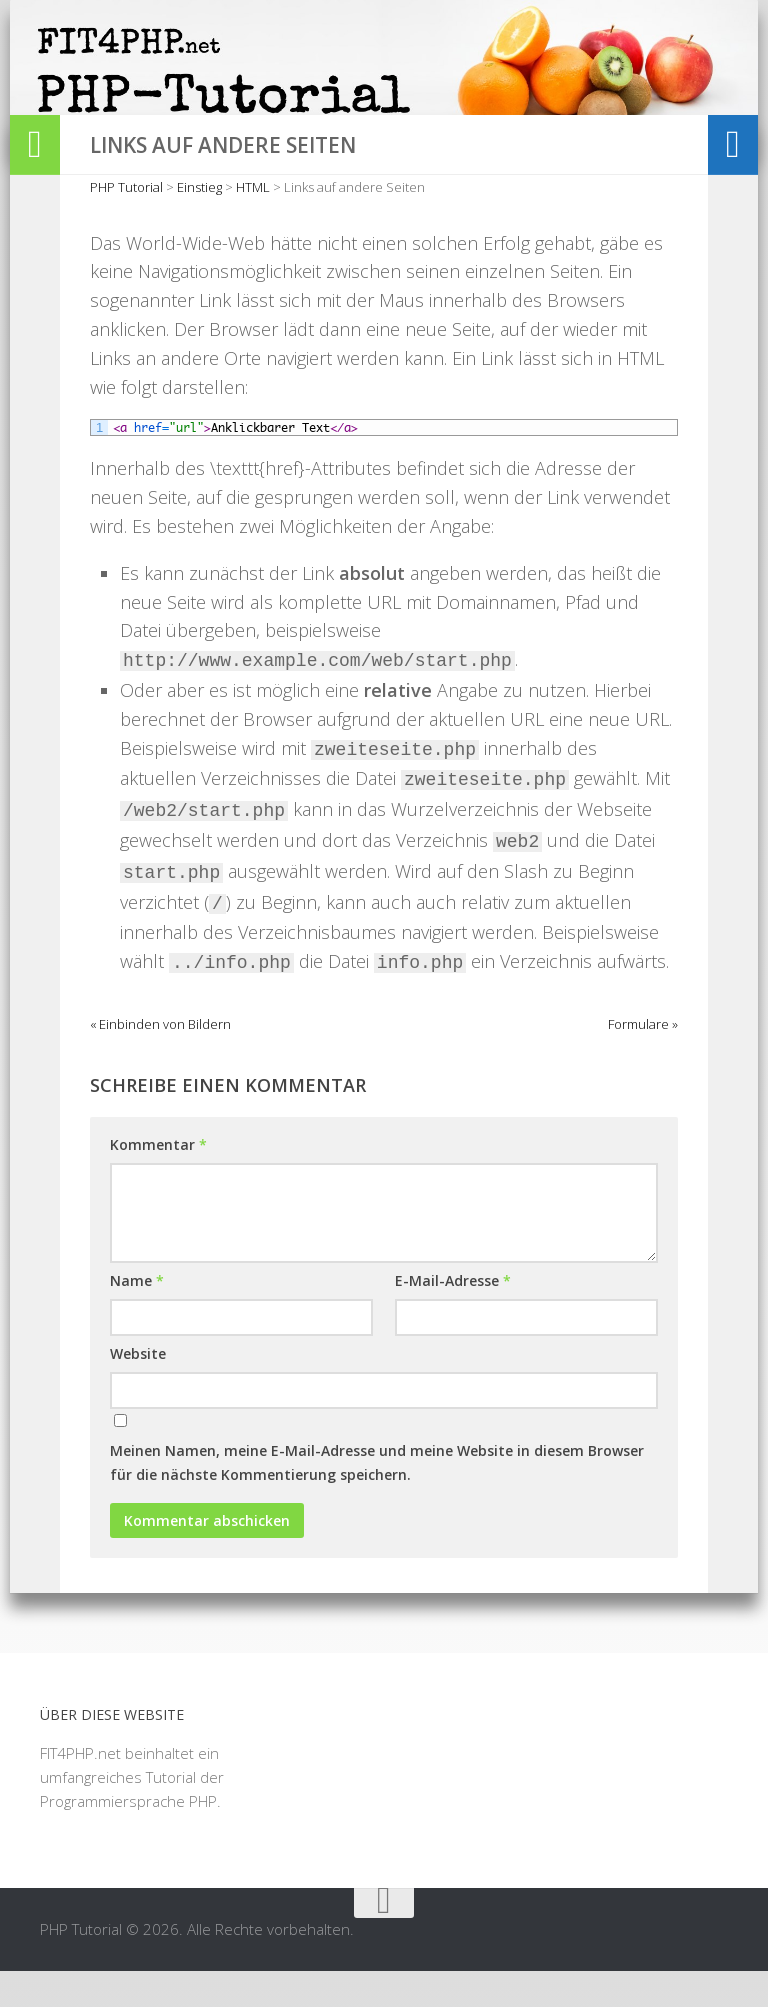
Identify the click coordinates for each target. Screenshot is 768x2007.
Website (138, 1390)
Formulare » (643, 1061)
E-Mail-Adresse (453, 1317)
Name (137, 1317)
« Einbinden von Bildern (160, 1061)
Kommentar (158, 1181)
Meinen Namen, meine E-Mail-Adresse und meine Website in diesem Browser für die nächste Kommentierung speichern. (377, 1499)
